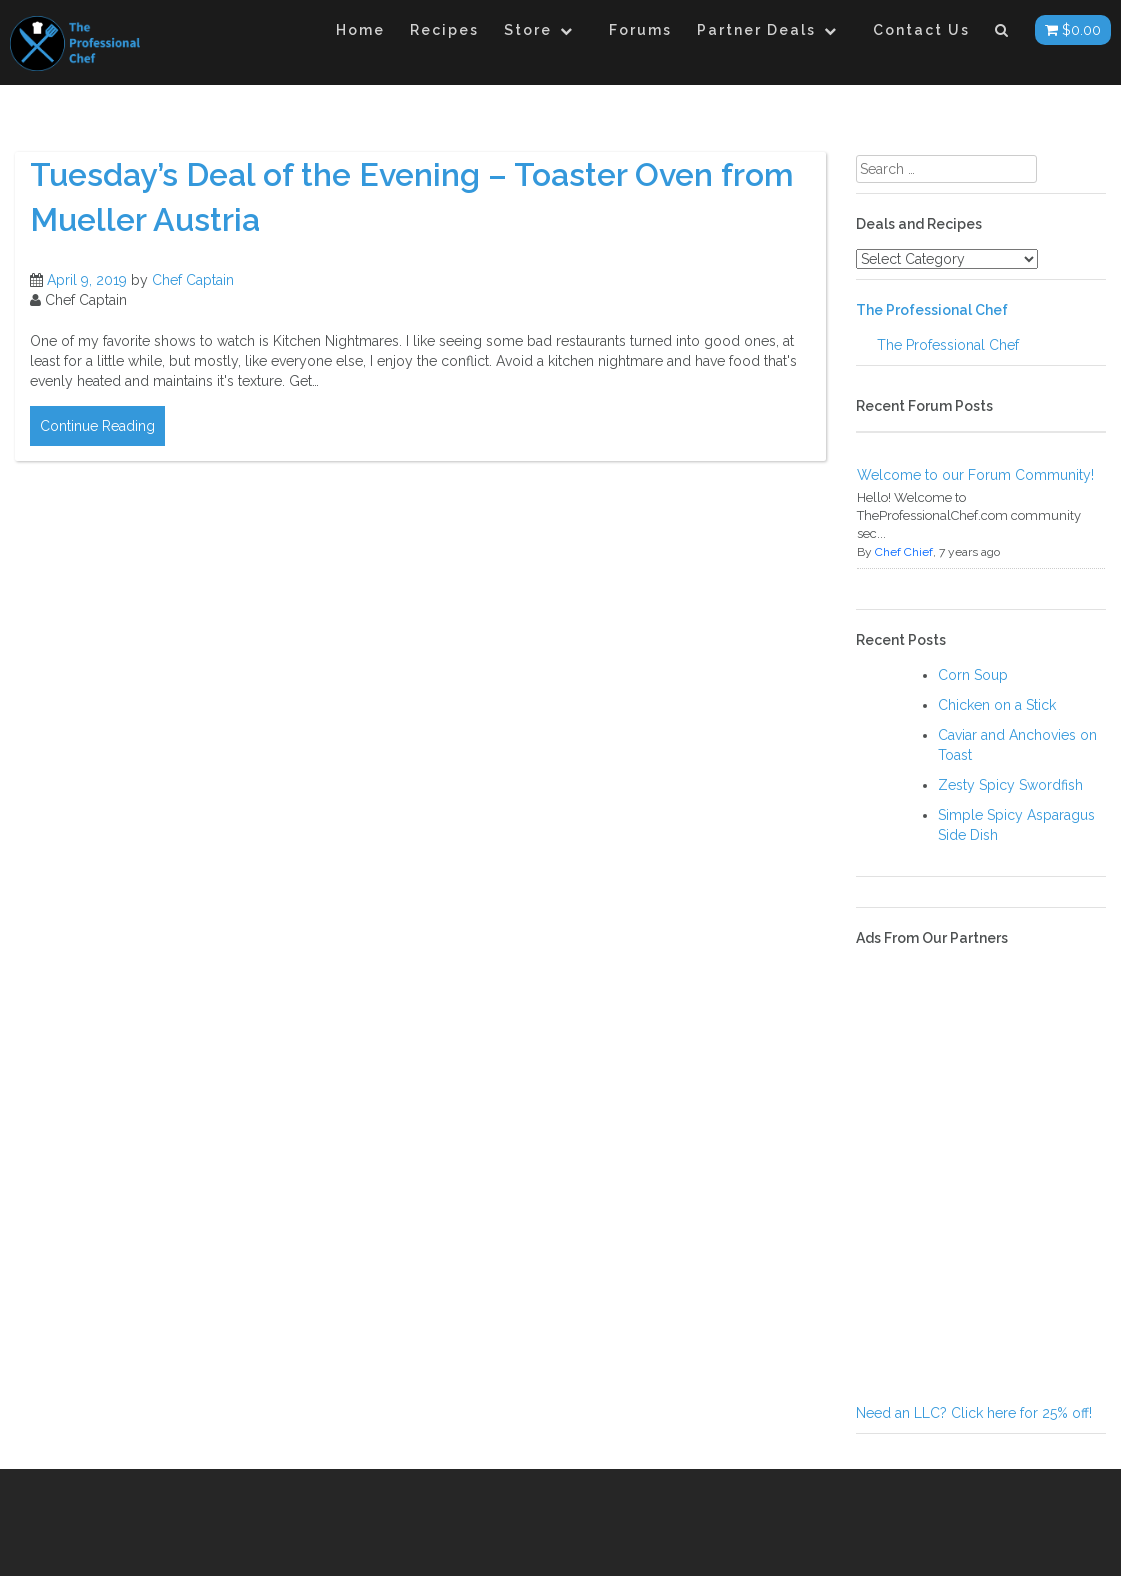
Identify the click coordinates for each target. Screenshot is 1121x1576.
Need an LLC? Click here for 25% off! (974, 1413)
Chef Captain (193, 280)
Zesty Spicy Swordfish (1010, 785)
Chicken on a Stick (997, 705)
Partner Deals (756, 30)
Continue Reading (97, 426)
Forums (640, 30)
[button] (1002, 33)
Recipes (444, 30)
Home (360, 30)
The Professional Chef (932, 310)
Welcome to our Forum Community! (975, 475)
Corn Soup (973, 675)
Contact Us (921, 30)
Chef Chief (904, 552)
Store (528, 30)
